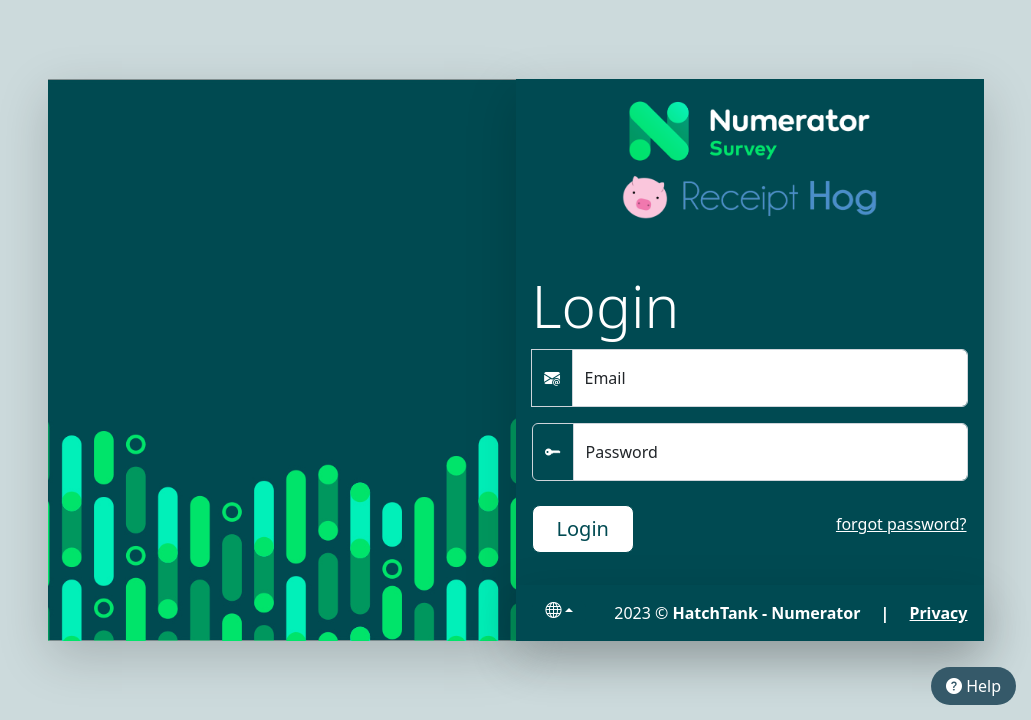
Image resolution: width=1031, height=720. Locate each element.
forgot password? (901, 524)
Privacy (939, 613)
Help (973, 686)
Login (583, 528)
